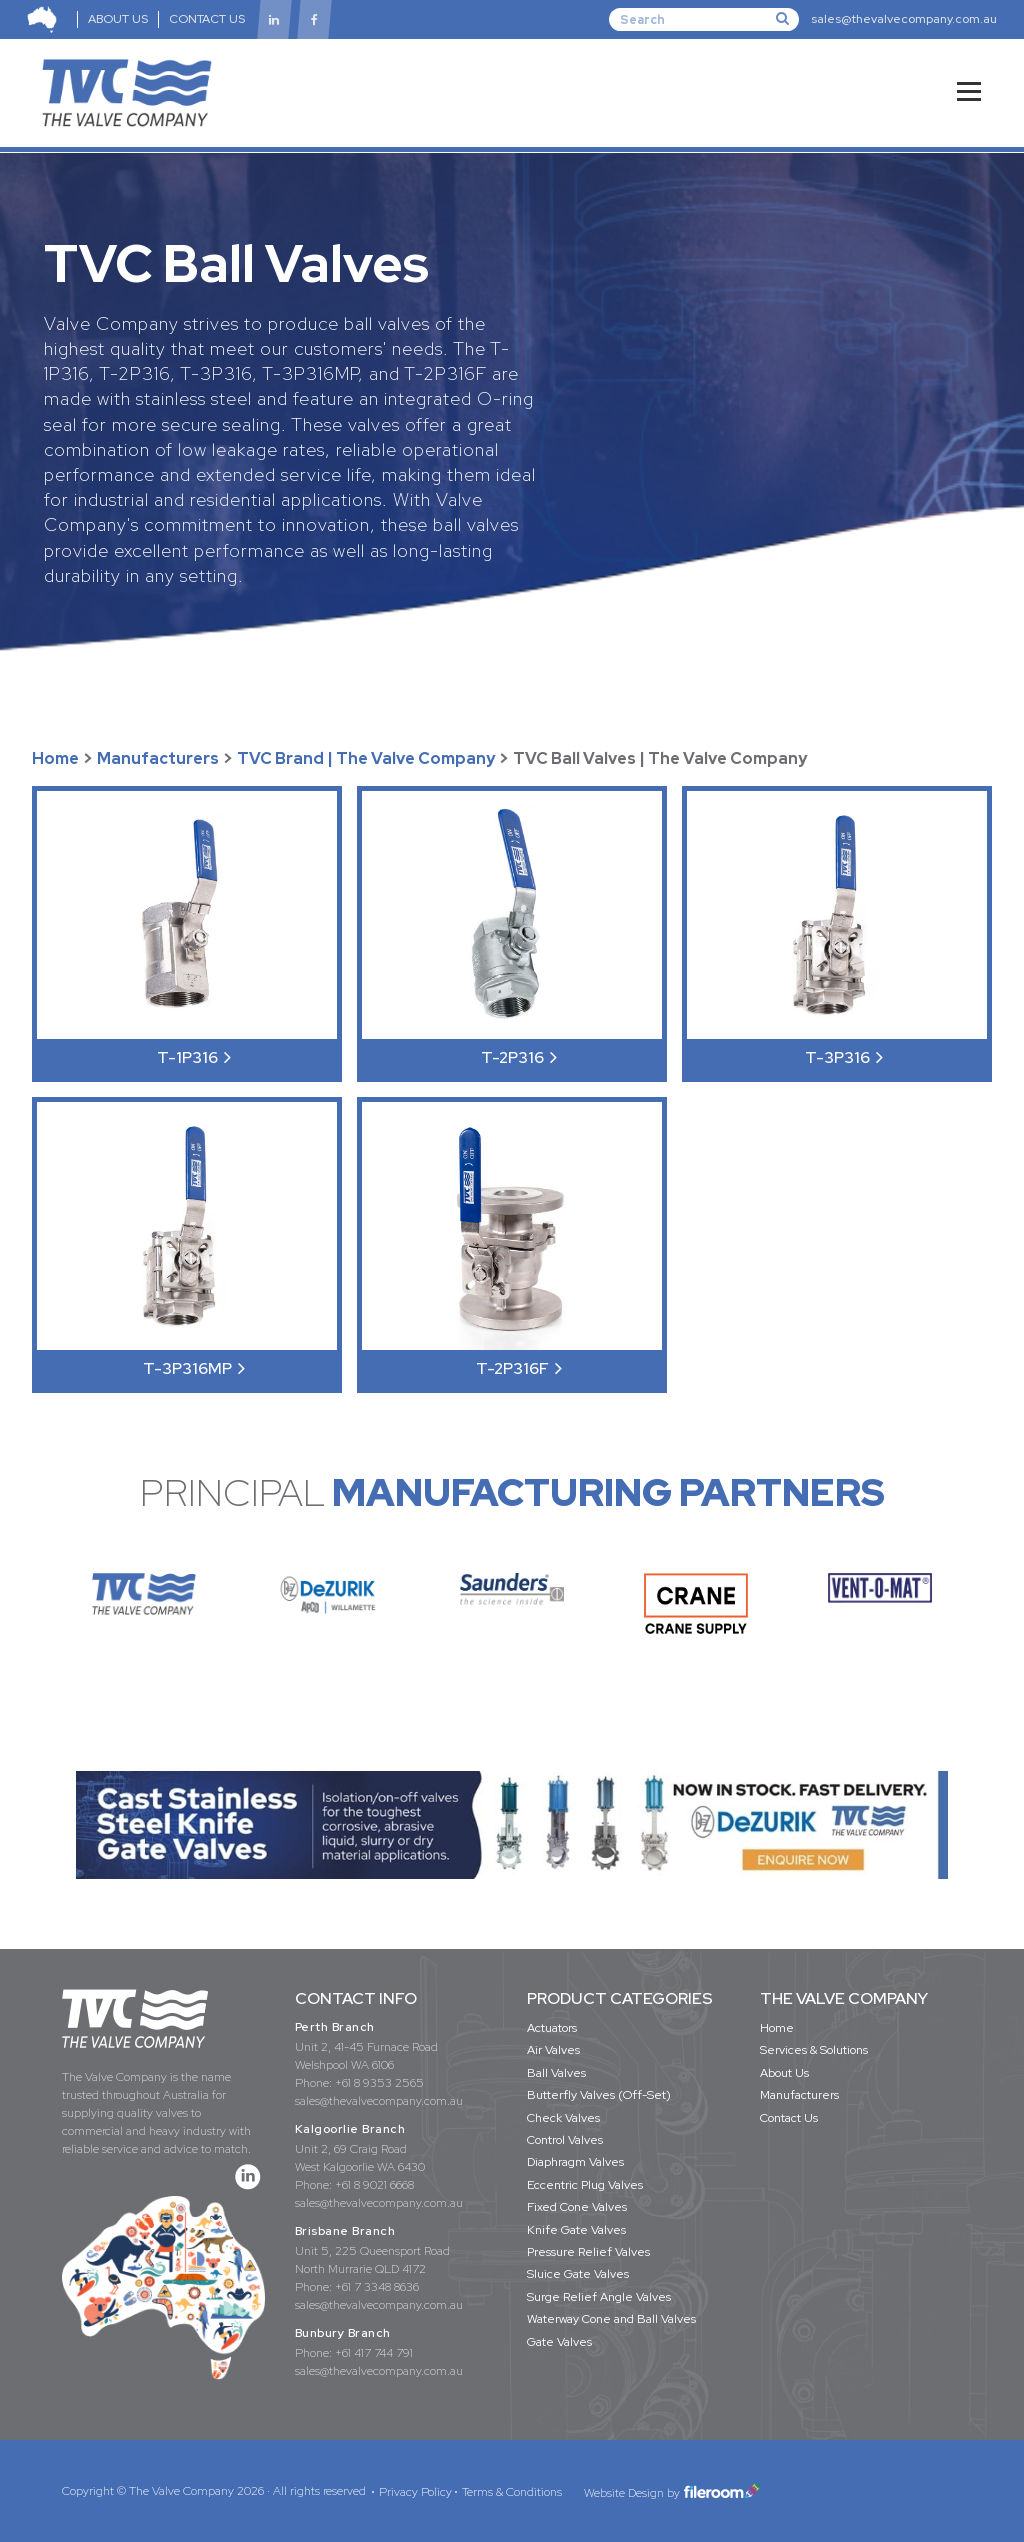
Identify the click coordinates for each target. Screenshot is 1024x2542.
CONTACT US (207, 19)
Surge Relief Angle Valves (599, 2297)
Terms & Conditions (512, 2492)
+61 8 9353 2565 (379, 2083)
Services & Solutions (814, 2050)
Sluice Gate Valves (578, 2274)
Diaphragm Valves (575, 2162)
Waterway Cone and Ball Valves (611, 2319)
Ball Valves (556, 2073)
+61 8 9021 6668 (374, 2185)
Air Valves (553, 2050)
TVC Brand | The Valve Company (366, 758)
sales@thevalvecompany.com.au (904, 19)
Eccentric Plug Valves (585, 2185)
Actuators (552, 2028)
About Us (784, 2073)
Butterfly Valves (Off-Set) (599, 2095)
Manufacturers (158, 758)
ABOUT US (118, 19)
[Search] (704, 19)
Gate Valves (559, 2342)
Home (55, 758)
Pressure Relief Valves (588, 2252)
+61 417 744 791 (374, 2353)
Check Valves (563, 2118)
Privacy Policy (415, 2492)
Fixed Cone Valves (577, 2207)
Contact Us (789, 2118)
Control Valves (565, 2140)
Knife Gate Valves (576, 2230)
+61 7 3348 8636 (377, 2287)
